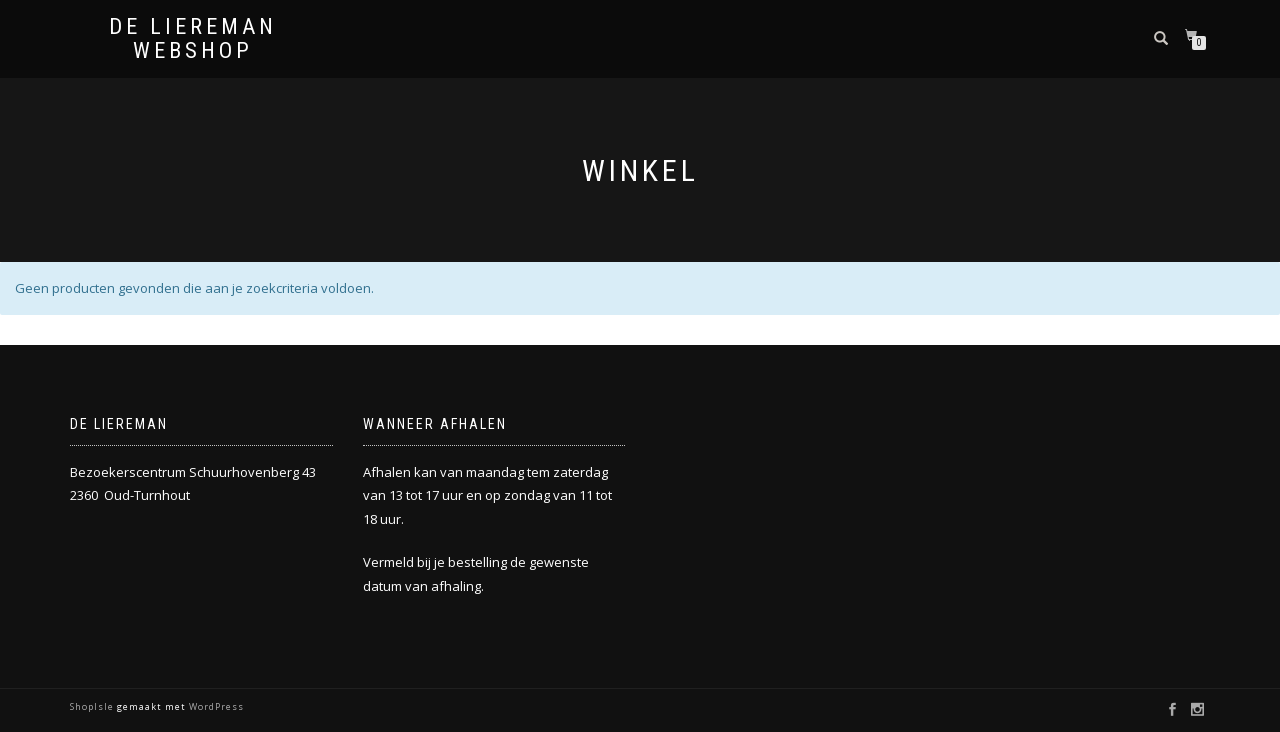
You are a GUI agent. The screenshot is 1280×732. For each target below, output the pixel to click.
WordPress (215, 706)
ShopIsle (93, 706)
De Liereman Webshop (193, 39)
